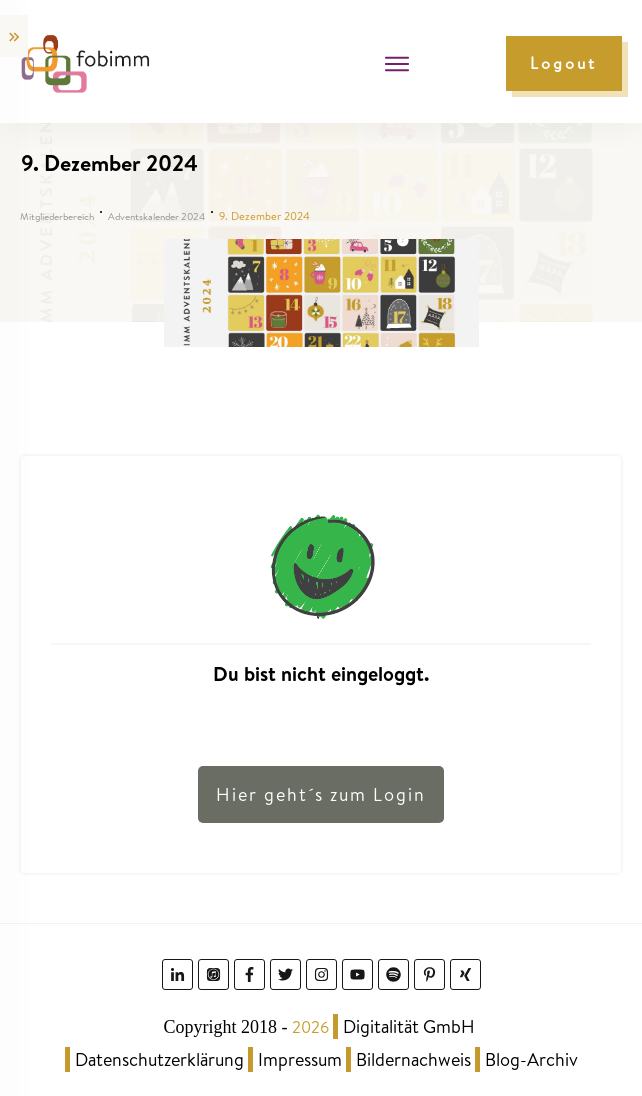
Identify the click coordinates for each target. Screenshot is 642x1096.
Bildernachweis (413, 1059)
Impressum (300, 1059)
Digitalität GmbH (409, 1026)
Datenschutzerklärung (159, 1059)
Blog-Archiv (531, 1059)
